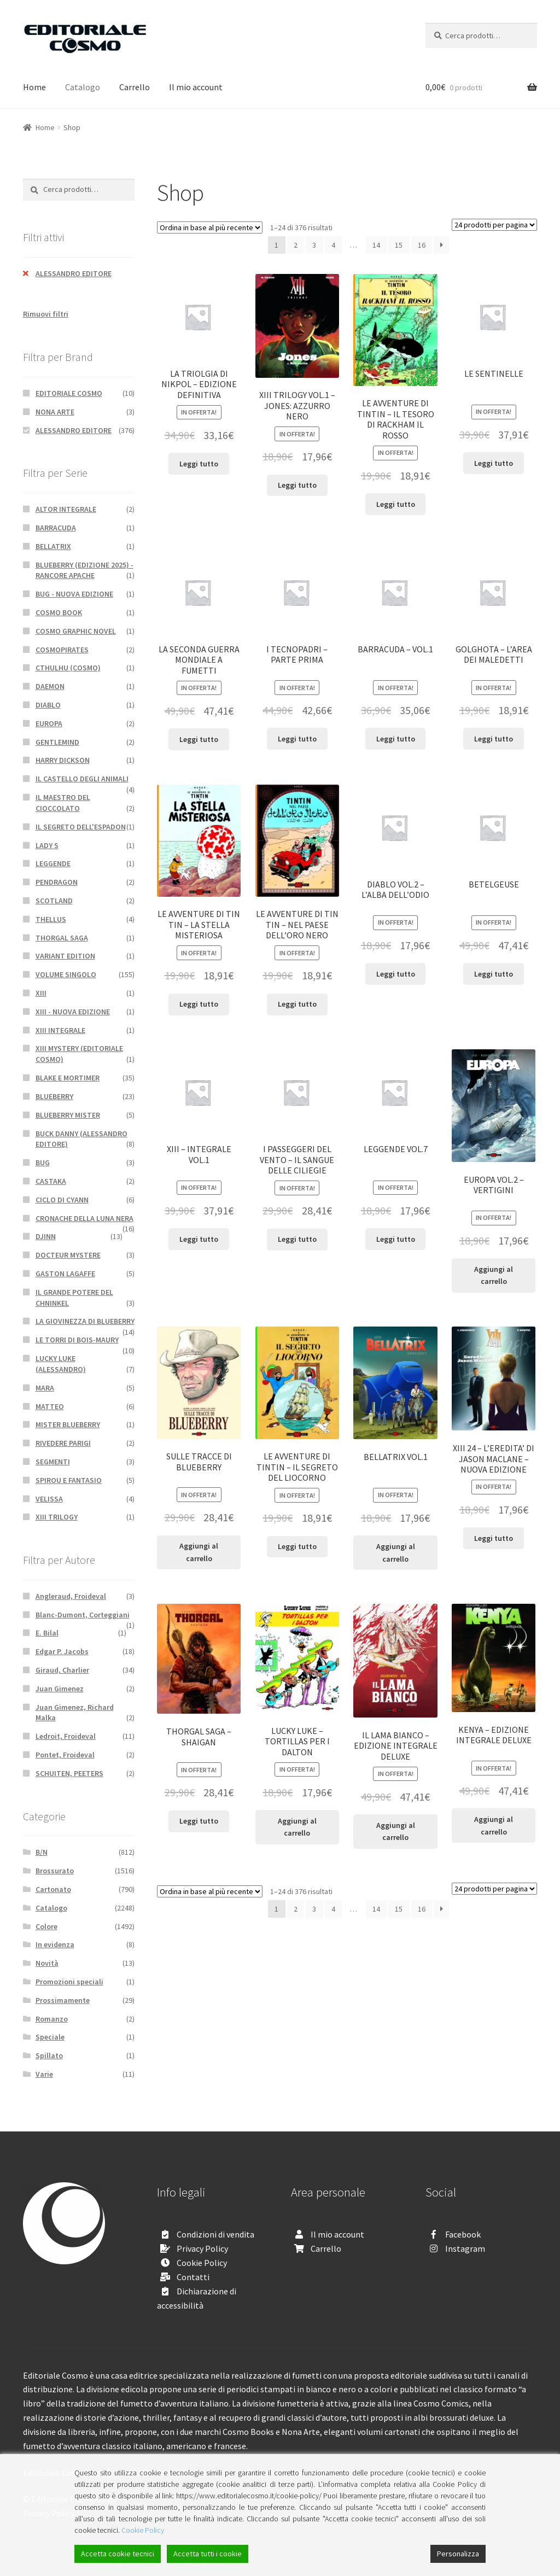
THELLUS (51, 919)
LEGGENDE (53, 863)
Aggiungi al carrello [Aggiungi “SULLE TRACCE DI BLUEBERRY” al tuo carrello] (198, 1552)
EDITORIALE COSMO (69, 393)
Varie (44, 2074)
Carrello (134, 86)
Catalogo (82, 86)
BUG (43, 1162)
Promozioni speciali (69, 1982)
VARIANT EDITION (65, 956)
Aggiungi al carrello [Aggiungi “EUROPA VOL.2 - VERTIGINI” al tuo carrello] (493, 1275)
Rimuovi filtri (45, 314)
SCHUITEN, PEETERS (69, 1773)
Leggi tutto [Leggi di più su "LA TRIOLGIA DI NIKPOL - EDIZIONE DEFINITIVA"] (198, 464)
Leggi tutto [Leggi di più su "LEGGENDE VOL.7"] (395, 1239)
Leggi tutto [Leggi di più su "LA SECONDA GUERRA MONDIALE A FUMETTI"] (198, 739)
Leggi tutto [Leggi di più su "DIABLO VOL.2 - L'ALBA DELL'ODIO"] (395, 974)
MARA (45, 1388)
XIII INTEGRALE (60, 1030)
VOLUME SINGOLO (66, 974)
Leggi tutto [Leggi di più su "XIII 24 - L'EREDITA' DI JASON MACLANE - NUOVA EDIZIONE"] (493, 1538)
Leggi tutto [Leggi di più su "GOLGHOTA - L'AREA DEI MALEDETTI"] (493, 739)
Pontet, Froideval (65, 1755)
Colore (46, 1926)
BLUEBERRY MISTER (68, 1115)
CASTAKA (51, 1181)
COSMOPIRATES (62, 650)
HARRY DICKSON (63, 760)
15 (398, 245)
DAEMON (50, 686)
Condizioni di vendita (215, 2234)
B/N (42, 1852)
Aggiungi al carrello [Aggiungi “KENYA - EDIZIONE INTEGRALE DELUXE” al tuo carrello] (493, 1825)
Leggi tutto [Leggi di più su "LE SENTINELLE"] (493, 463)
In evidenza (55, 1944)
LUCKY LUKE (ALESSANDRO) (61, 1363)
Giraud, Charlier (62, 1670)
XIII (41, 993)
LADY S (47, 845)
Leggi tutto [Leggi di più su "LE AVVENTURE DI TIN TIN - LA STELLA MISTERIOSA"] (198, 1004)
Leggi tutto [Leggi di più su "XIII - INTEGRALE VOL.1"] (198, 1239)
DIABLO (48, 705)
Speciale (50, 2037)
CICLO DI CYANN (62, 1200)
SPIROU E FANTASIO (69, 1480)
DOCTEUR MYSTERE (68, 1255)
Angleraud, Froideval (71, 1596)
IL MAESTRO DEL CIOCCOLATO (63, 802)
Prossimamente (63, 2000)
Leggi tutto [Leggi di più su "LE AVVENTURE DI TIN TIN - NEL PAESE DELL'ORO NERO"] (297, 1004)
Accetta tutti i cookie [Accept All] (207, 2554)
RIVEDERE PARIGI (63, 1443)
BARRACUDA (56, 528)
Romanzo (52, 2019)
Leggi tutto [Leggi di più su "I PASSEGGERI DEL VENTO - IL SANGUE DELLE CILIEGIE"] (297, 1239)
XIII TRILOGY (57, 1517)
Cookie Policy (202, 2262)
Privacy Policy (202, 2248)
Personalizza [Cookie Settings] (458, 2554)
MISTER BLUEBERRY (68, 1424)
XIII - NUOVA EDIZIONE (73, 1012)
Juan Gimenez (60, 1688)
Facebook (463, 2234)
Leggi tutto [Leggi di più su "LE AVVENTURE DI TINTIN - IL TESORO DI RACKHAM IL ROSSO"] (395, 504)
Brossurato (55, 1871)
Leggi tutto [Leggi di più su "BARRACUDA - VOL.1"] (395, 739)
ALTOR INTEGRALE (66, 509)
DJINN (46, 1236)
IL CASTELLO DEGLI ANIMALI (82, 779)
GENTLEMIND (57, 742)
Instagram (465, 2248)
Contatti (193, 2276)
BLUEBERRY (54, 1096)
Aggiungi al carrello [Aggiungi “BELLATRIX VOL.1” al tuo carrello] (395, 1552)
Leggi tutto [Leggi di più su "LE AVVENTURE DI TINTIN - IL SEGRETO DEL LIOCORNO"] (297, 1546)
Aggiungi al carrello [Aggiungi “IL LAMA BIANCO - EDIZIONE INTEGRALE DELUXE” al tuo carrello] (395, 1831)
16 (421, 245)
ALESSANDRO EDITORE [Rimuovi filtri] (74, 273)
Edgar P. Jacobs (62, 1651)
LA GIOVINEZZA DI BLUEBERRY (85, 1321)
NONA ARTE (55, 412)
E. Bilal (47, 1633)
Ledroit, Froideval (66, 1736)
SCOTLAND (54, 901)
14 (376, 245)
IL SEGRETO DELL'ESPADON (81, 827)
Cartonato (53, 1889)
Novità (47, 1963)
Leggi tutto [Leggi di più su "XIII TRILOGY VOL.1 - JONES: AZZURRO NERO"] (297, 485)
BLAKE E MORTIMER (68, 1078)
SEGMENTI (53, 1462)
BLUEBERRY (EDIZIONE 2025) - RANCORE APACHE (84, 570)
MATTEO (50, 1406)
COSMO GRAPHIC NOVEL (76, 631)
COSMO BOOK (59, 612)
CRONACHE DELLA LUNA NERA (84, 1218)
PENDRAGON (57, 882)
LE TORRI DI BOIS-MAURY (77, 1340)
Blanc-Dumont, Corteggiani (83, 1615)
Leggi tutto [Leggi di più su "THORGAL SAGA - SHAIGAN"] (198, 1821)
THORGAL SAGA (62, 938)
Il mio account (196, 86)
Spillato (49, 2055)
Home (34, 86)
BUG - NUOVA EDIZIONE (74, 594)
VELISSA (49, 1499)
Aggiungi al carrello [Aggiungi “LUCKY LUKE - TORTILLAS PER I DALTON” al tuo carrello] (297, 1827)
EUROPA (49, 723)
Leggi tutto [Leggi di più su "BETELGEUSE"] (493, 974)
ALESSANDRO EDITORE (74, 430)
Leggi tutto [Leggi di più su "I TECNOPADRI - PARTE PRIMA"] (297, 739)
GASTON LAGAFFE (65, 1273)
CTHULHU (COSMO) (68, 668)
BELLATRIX (53, 546)
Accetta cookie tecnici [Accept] (117, 2554)
